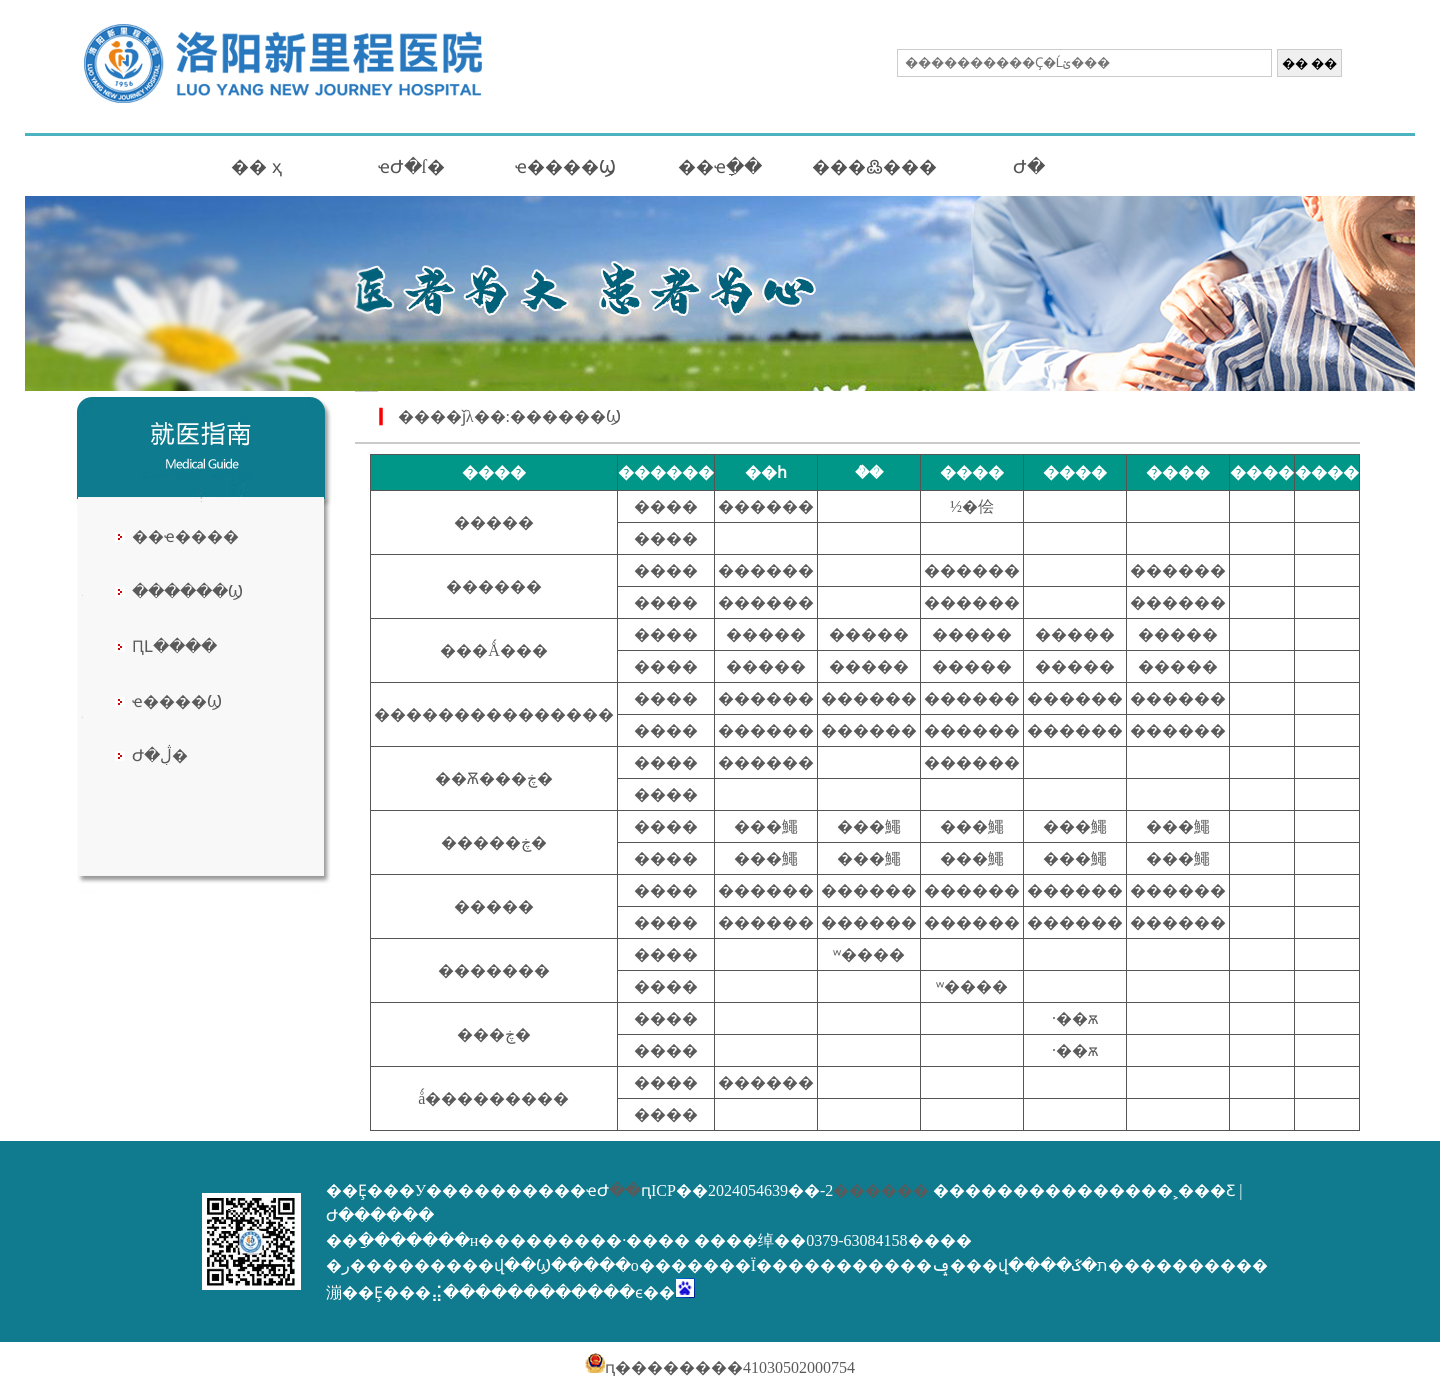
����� (494, 522)
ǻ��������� (493, 1098)
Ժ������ (380, 1215)
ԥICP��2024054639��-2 (737, 1190)
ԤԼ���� (174, 646)
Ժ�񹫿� (1029, 167)
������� (494, 970)
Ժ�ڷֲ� (160, 755)
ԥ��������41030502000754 (720, 1367)
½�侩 (972, 506)
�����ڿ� (494, 842)
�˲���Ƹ (1196, 1190)
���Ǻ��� (494, 650)
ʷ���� (869, 954)
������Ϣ (187, 591)
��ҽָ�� (720, 167)
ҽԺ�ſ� (411, 167)
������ (766, 506)
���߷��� (874, 167)
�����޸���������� (494, 714)
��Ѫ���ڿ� (494, 778)
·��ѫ (1075, 1018)
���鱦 (766, 826)
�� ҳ (256, 167)
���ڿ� (494, 1034)
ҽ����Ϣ (565, 167)
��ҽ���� (185, 536)
